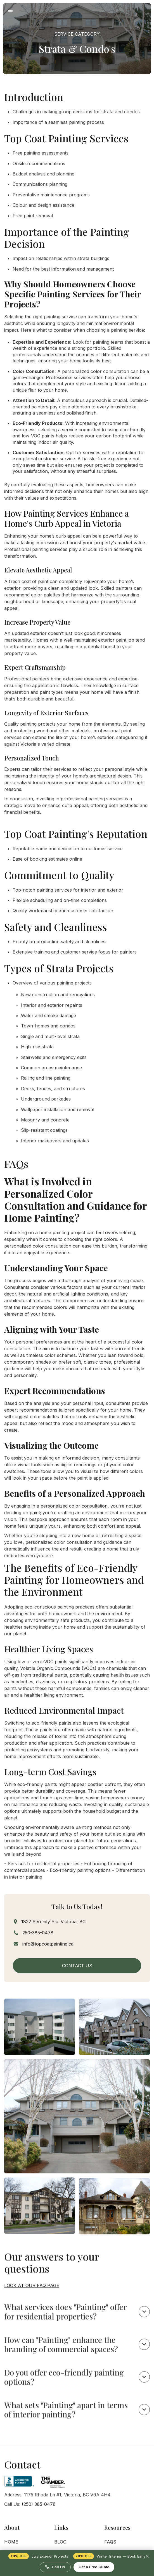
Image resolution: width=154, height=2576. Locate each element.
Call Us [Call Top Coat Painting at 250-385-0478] (55, 2567)
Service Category (77, 34)
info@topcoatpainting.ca (48, 1944)
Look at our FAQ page (31, 2300)
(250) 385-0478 (39, 2518)
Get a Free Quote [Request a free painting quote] (94, 2567)
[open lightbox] (39, 2041)
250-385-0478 (37, 1932)
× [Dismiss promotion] (147, 2555)
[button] (10, 10)
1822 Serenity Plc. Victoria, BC (53, 1921)
